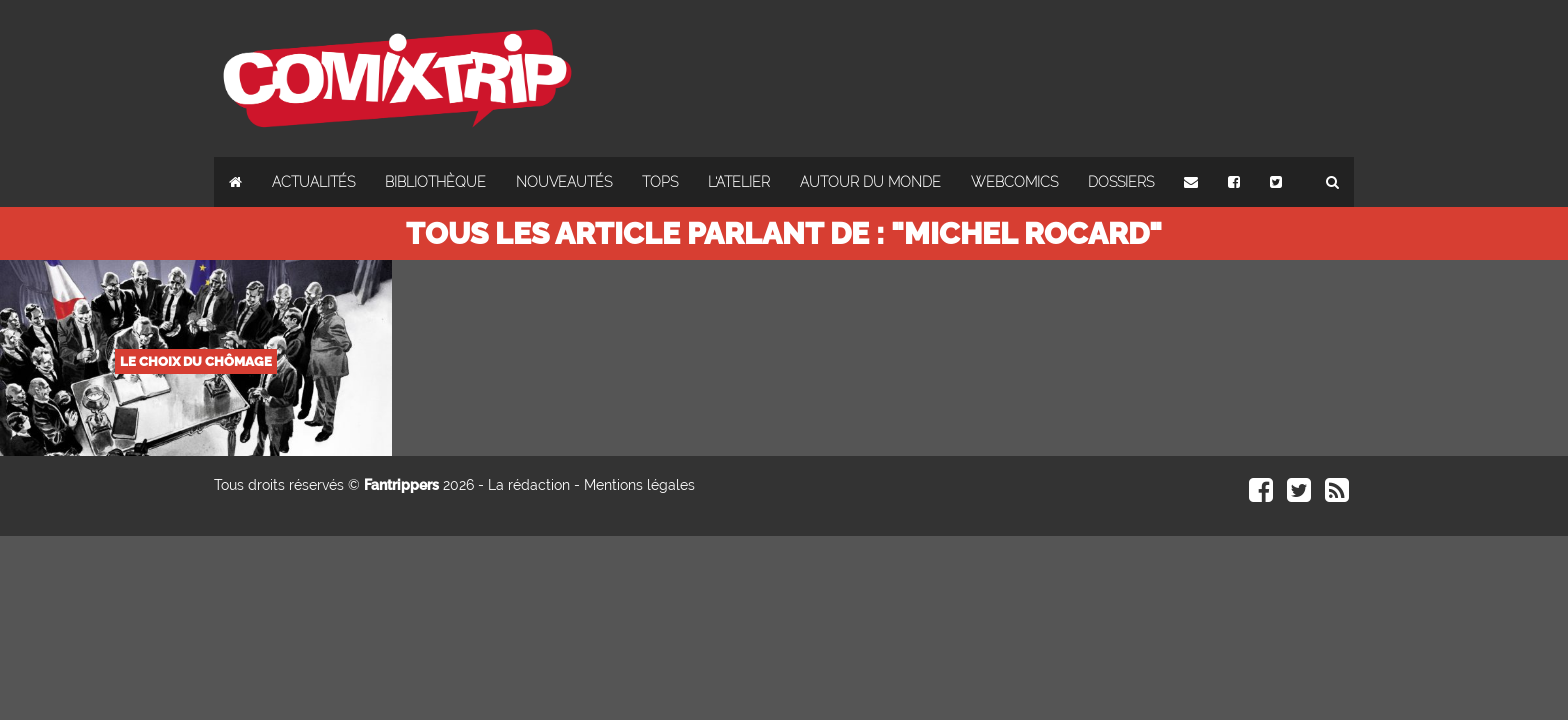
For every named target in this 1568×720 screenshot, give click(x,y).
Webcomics (1014, 182)
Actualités (313, 182)
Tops (660, 182)
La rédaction (529, 485)
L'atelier (739, 182)
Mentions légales (639, 485)
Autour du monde (870, 182)
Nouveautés (564, 182)
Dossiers (1121, 182)
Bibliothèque (435, 182)
